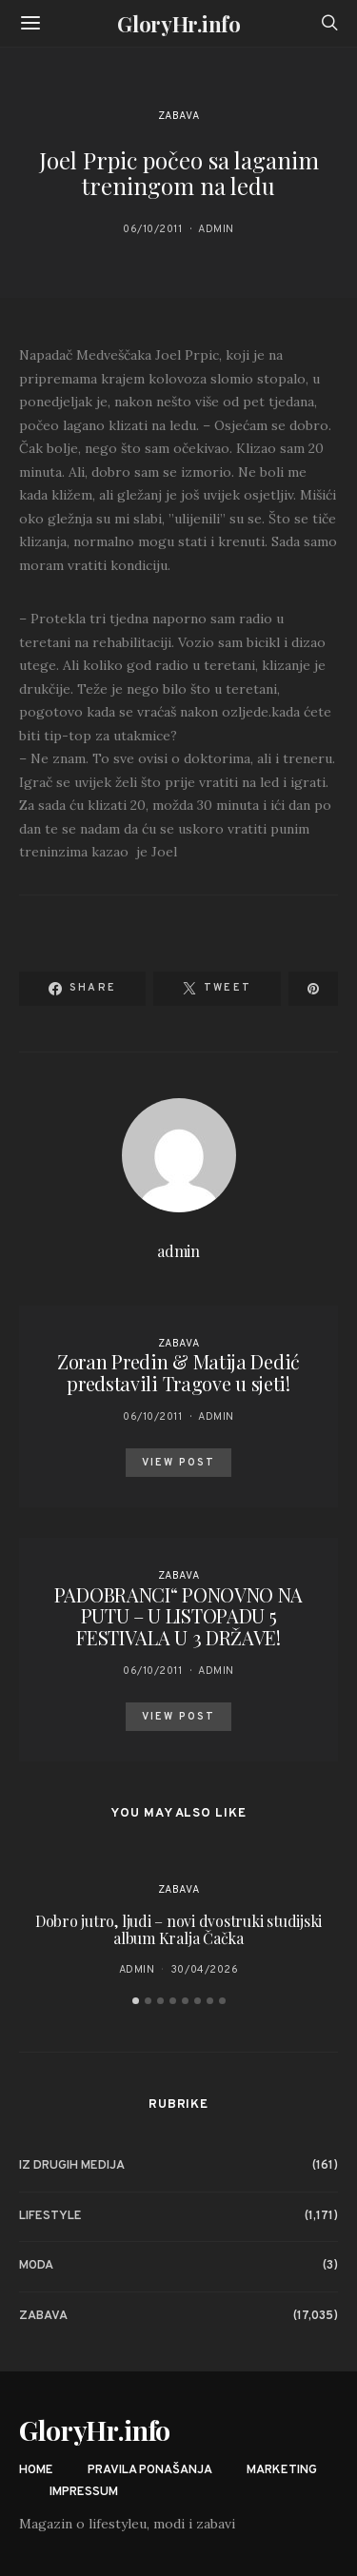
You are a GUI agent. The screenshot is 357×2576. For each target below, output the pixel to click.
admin (216, 229)
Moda (36, 2265)
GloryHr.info (178, 24)
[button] (135, 2001)
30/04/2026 (204, 1969)
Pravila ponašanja (150, 2470)
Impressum (84, 2492)
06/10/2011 (153, 229)
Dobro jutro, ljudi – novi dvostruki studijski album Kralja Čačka (178, 1929)
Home (36, 2470)
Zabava (178, 116)
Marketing (282, 2470)
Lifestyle (50, 2216)
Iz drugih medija (72, 2165)
